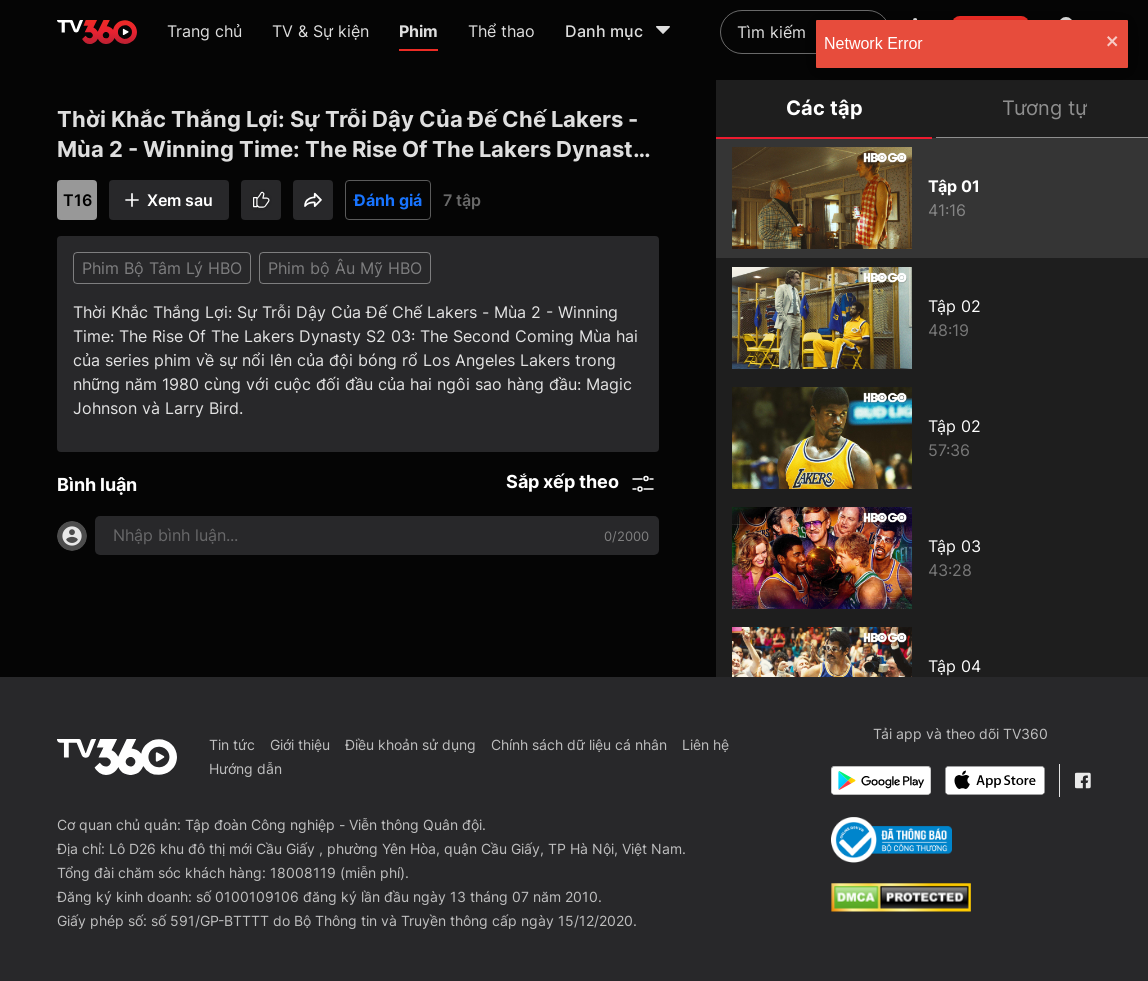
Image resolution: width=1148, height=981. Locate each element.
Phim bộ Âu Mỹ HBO (345, 268)
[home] (97, 32)
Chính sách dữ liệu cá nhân (579, 744)
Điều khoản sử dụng (410, 744)
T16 (77, 200)
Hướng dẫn (245, 768)
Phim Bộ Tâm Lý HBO (162, 268)
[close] (1113, 43)
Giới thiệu (300, 744)
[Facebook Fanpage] (1082, 780)
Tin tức (232, 744)
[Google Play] (881, 780)
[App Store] (995, 780)
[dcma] (901, 906)
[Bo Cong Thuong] (891, 840)
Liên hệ (705, 744)
